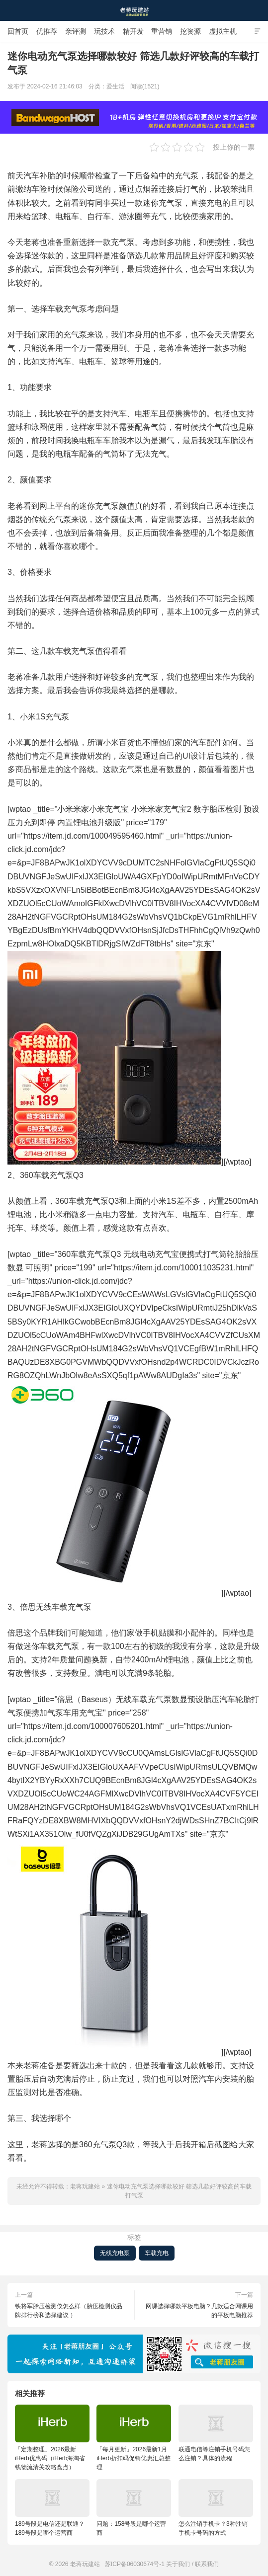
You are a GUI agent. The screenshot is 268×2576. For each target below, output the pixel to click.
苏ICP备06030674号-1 (135, 2564)
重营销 (161, 31)
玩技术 (104, 31)
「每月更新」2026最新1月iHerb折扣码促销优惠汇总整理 (133, 2438)
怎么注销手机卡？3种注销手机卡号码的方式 (216, 2507)
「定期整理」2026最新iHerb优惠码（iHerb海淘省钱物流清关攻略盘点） (52, 2438)
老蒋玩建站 (134, 10)
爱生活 (115, 86)
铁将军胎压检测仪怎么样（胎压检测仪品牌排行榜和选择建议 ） (68, 2311)
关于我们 (178, 2564)
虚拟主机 (223, 31)
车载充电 (157, 2253)
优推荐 (46, 31)
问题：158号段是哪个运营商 (133, 2507)
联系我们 (207, 2564)
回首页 (17, 31)
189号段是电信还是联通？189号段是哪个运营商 (52, 2507)
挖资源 (190, 31)
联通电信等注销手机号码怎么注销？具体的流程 (216, 2433)
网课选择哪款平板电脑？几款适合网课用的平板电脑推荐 (199, 2311)
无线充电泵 (115, 2253)
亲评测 (75, 31)
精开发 (133, 31)
